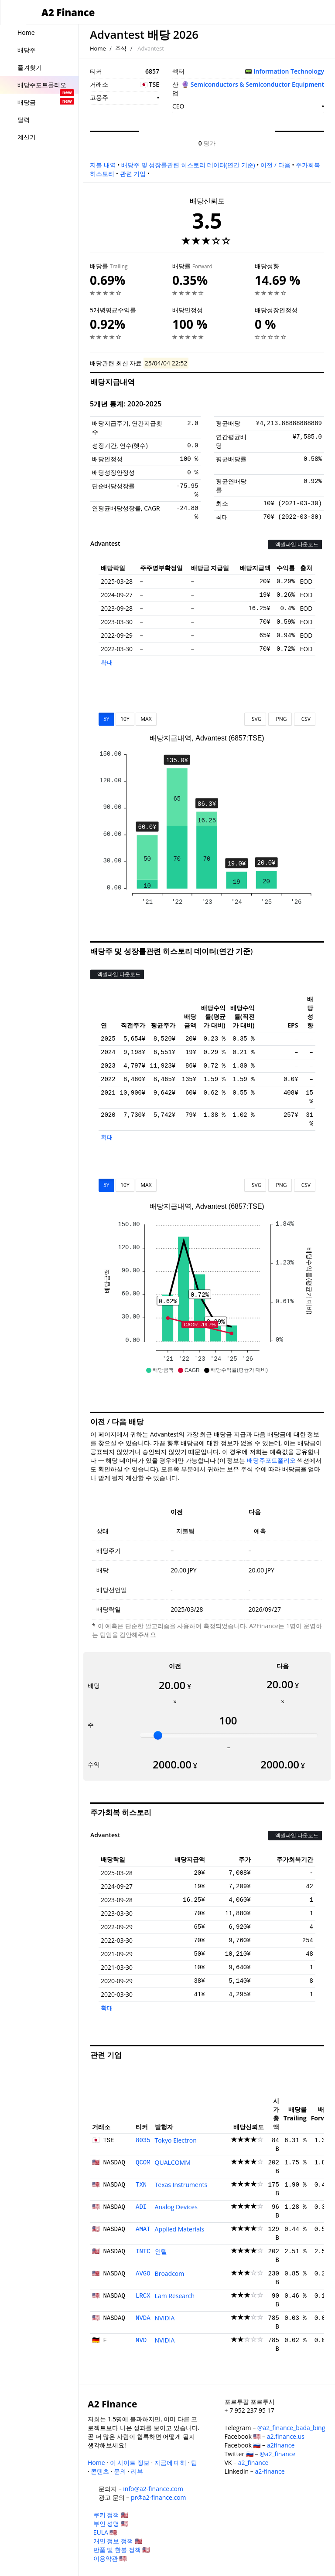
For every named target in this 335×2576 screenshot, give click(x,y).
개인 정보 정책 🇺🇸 (117, 2541)
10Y (124, 719)
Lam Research (175, 2296)
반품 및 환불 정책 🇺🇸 (121, 2550)
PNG (280, 719)
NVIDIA (165, 2318)
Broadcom (170, 2273)
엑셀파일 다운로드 (295, 544)
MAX (145, 719)
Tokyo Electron (176, 2140)
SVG (255, 719)
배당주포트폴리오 (271, 1460)
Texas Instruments (181, 2184)
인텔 (161, 2251)
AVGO (143, 2273)
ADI (141, 2207)
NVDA (143, 2318)
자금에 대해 (170, 2462)
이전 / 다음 (275, 165)
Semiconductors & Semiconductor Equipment (257, 84)
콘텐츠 (100, 2471)
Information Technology (288, 71)
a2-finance (269, 2471)
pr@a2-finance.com (158, 2497)
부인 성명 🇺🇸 (110, 2523)
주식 (120, 48)
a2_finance (253, 2462)
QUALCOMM (173, 2162)
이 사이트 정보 (130, 2462)
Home (98, 48)
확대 (107, 662)
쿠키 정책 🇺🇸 (110, 2515)
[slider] (158, 1735)
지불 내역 (103, 165)
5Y (106, 719)
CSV (305, 719)
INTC (143, 2251)
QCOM (143, 2162)
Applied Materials (180, 2229)
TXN (141, 2184)
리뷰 (137, 2471)
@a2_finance (277, 2454)
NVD (141, 2340)
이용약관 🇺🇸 (110, 2558)
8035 (143, 2140)
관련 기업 (133, 173)
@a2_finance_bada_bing (291, 2428)
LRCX (143, 2295)
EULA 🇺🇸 (105, 2532)
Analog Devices (176, 2207)
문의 (120, 2471)
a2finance (281, 2445)
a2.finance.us (285, 2436)
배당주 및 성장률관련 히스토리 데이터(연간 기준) (188, 165)
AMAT (143, 2229)
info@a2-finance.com (153, 2489)
